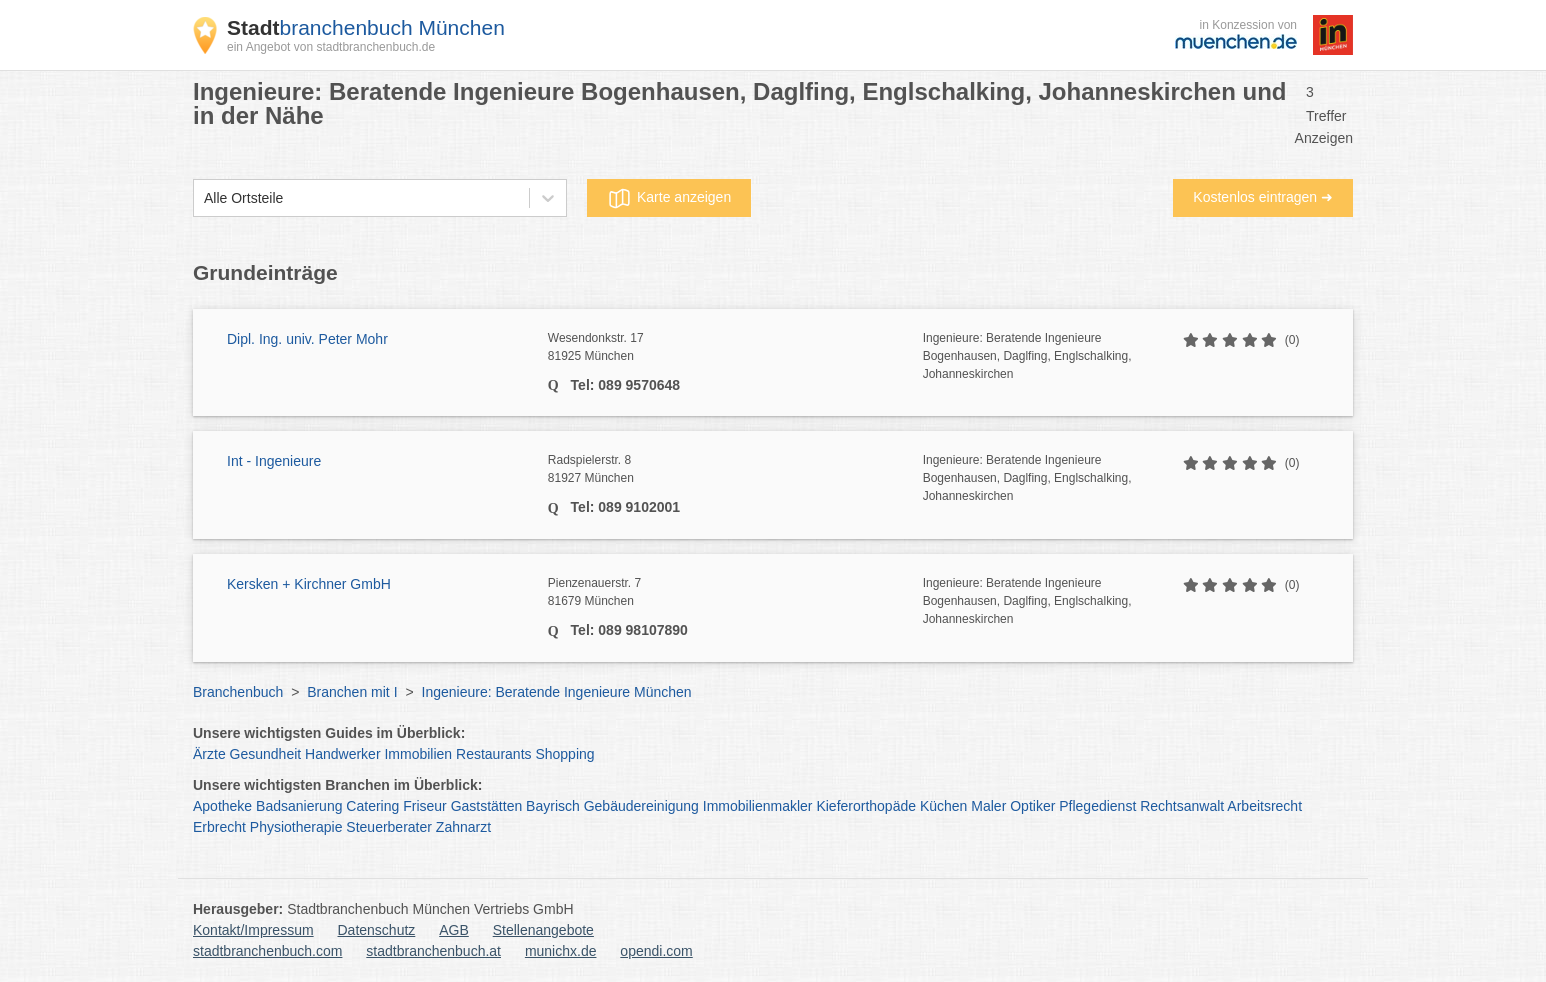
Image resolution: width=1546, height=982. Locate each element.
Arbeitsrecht (1264, 806)
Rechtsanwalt (1182, 806)
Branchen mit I (352, 692)
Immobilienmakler (758, 806)
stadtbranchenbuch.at (433, 951)
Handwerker (342, 754)
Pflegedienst (1097, 806)
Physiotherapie (296, 827)
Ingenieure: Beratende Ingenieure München (557, 692)
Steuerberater (389, 827)
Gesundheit (266, 754)
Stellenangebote (543, 930)
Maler (988, 806)
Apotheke (222, 806)
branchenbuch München (366, 27)
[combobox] (204, 198)
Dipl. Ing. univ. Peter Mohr (307, 339)
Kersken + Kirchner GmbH (309, 584)
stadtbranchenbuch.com (267, 951)
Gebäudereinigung (641, 806)
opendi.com (656, 951)
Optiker (1032, 806)
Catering (372, 806)
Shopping (564, 754)
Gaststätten (487, 806)
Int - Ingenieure (274, 461)
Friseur (425, 806)
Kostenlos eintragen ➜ (1263, 197)
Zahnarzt (463, 827)
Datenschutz (377, 930)
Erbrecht (219, 827)
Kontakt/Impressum (253, 930)
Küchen (943, 806)
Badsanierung (299, 806)
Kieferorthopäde (866, 806)
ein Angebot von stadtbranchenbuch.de (331, 47)
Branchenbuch (238, 692)
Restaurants (493, 754)
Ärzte (209, 754)
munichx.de (561, 951)
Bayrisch (553, 806)
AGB (454, 930)
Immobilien (418, 754)
